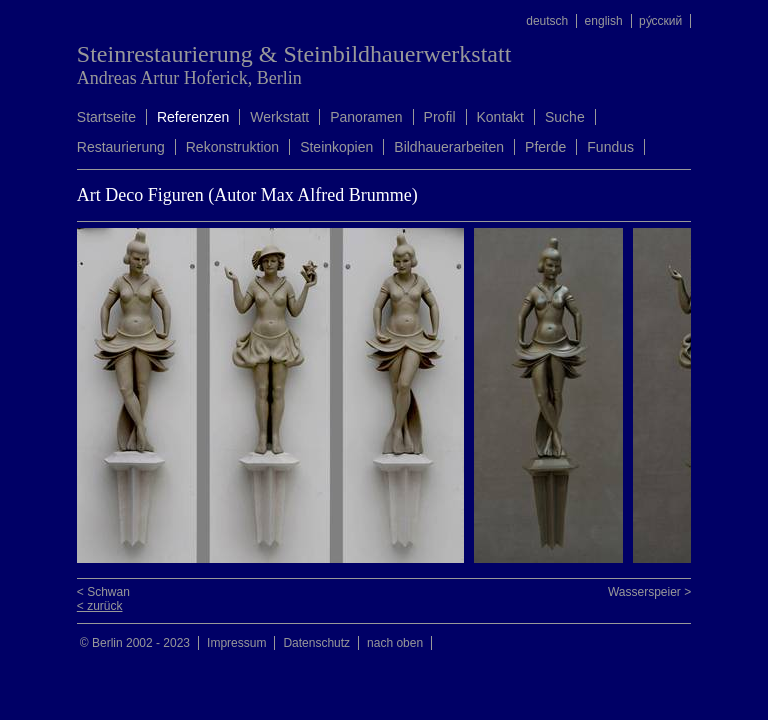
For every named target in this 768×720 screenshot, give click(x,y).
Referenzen (193, 117)
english (604, 21)
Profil (440, 117)
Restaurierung (121, 147)
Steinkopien (336, 147)
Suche (565, 117)
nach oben (395, 643)
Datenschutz (316, 643)
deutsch (547, 21)
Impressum (236, 643)
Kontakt (500, 117)
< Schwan (103, 592)
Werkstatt (279, 117)
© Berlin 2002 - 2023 (135, 643)
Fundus (610, 147)
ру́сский (660, 21)
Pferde (545, 147)
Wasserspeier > (649, 592)
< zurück (100, 606)
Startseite (106, 117)
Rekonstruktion (232, 147)
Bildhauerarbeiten (449, 147)
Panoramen (366, 117)
